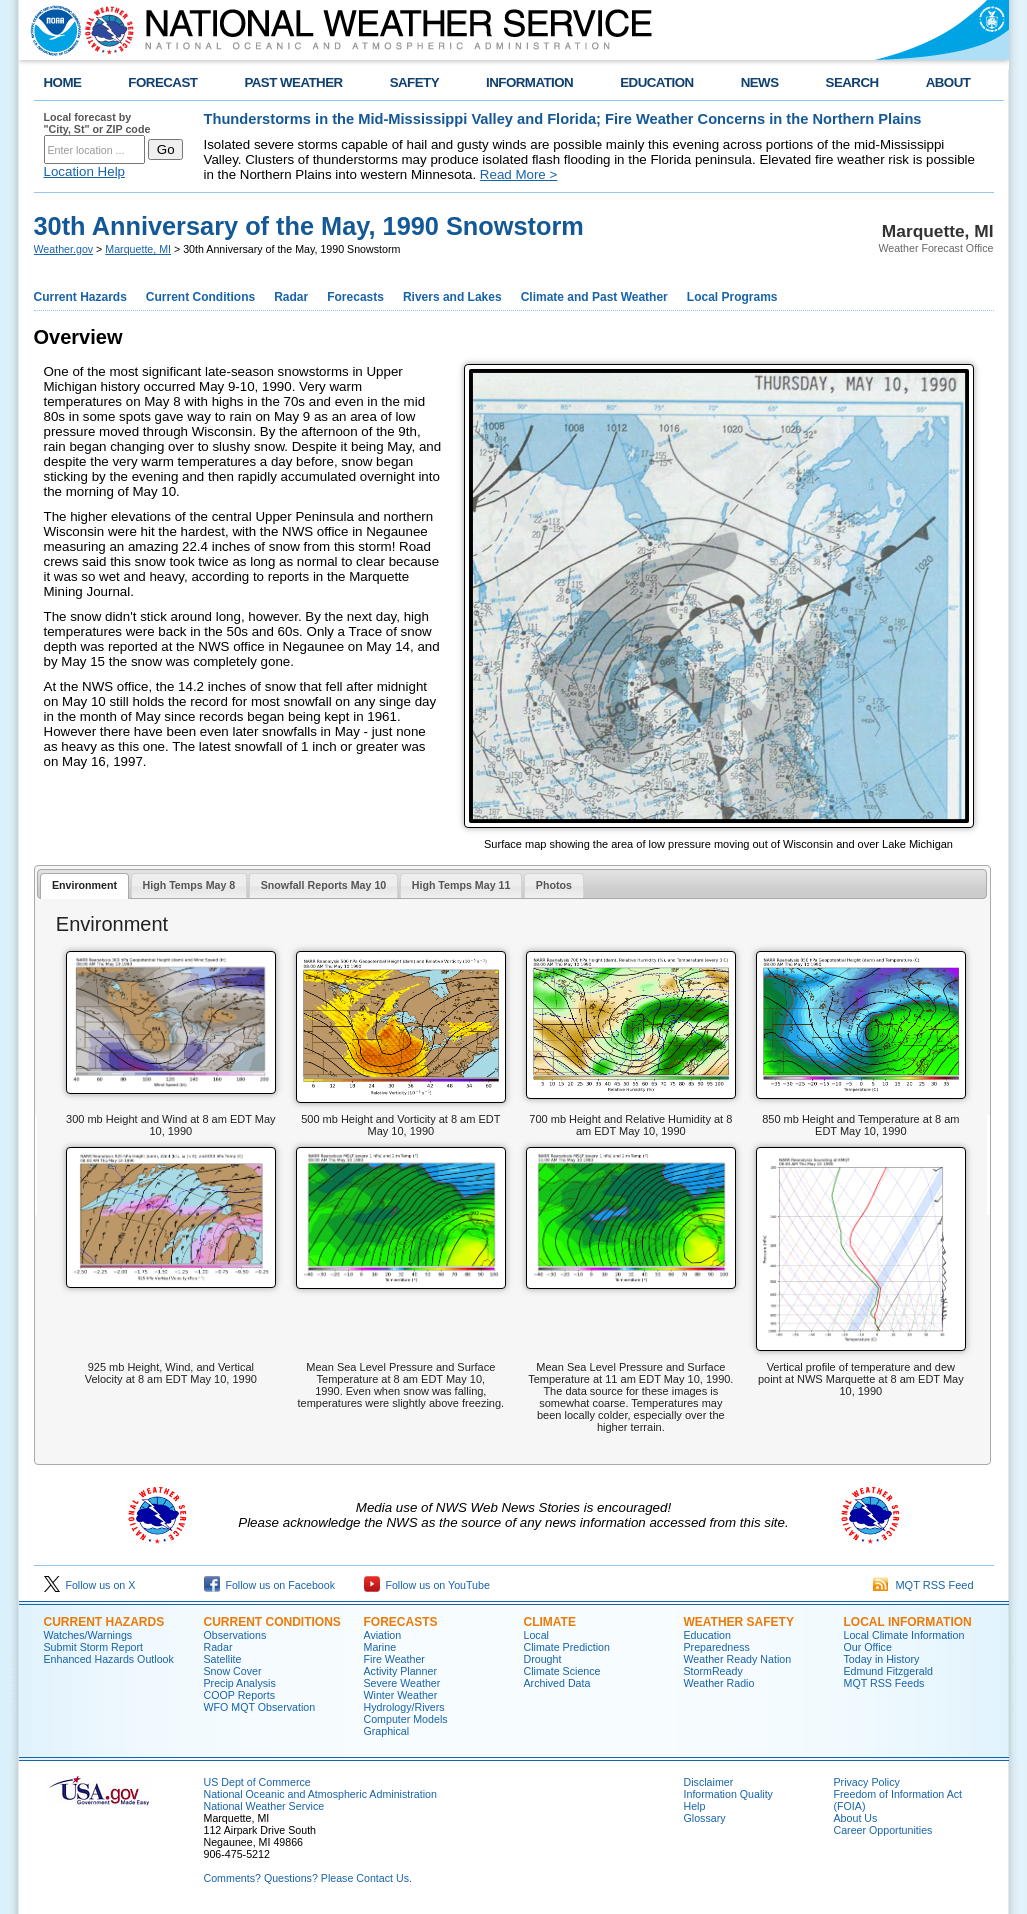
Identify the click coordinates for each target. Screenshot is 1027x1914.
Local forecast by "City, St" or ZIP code (97, 123)
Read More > (518, 174)
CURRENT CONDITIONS (272, 1622)
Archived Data (557, 1683)
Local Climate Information (904, 1635)
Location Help (85, 171)
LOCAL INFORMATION (908, 1622)
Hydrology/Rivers (404, 1707)
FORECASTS (401, 1622)
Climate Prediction (567, 1647)
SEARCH (852, 82)
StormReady (713, 1671)
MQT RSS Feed (923, 1585)
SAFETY (414, 82)
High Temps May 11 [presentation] (461, 885)
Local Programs (732, 297)
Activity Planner (400, 1671)
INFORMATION (529, 82)
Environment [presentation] (84, 885)
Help (695, 1806)
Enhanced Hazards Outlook (109, 1659)
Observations (235, 1635)
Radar (291, 297)
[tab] (84, 886)
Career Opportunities (883, 1830)
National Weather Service (264, 1806)
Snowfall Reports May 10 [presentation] (324, 885)
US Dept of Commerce (257, 1782)
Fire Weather (394, 1659)
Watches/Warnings (88, 1635)
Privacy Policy (867, 1782)
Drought (543, 1659)
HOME (63, 82)
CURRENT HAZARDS (104, 1622)
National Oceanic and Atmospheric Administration (320, 1794)
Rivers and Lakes (452, 297)
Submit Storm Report (94, 1647)
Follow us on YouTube (427, 1585)
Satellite (223, 1659)
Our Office (868, 1647)
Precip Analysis (240, 1683)
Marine (380, 1647)
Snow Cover (233, 1671)
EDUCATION (656, 82)
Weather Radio (719, 1683)
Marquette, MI (138, 249)
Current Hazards (80, 297)
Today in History (882, 1659)
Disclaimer (709, 1782)
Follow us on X (90, 1585)
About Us (856, 1818)
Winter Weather (401, 1695)
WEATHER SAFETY (739, 1622)
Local (536, 1635)
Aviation (383, 1635)
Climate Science (562, 1671)
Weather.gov (64, 249)
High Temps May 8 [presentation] (189, 885)
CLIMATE (550, 1622)
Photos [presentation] (554, 885)
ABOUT (948, 82)
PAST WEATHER (293, 82)
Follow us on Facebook (270, 1585)
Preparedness (717, 1647)
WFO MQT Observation (260, 1707)
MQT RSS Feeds (884, 1683)
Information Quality (728, 1794)
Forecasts (355, 297)
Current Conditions (200, 297)
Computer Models (406, 1719)
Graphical (387, 1731)
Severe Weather (402, 1683)
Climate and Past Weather (594, 297)
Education (707, 1635)
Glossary (705, 1818)
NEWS (760, 82)
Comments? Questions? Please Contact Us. (308, 1878)
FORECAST (162, 82)
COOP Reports (239, 1695)
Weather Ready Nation (738, 1659)
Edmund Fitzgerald (888, 1671)
